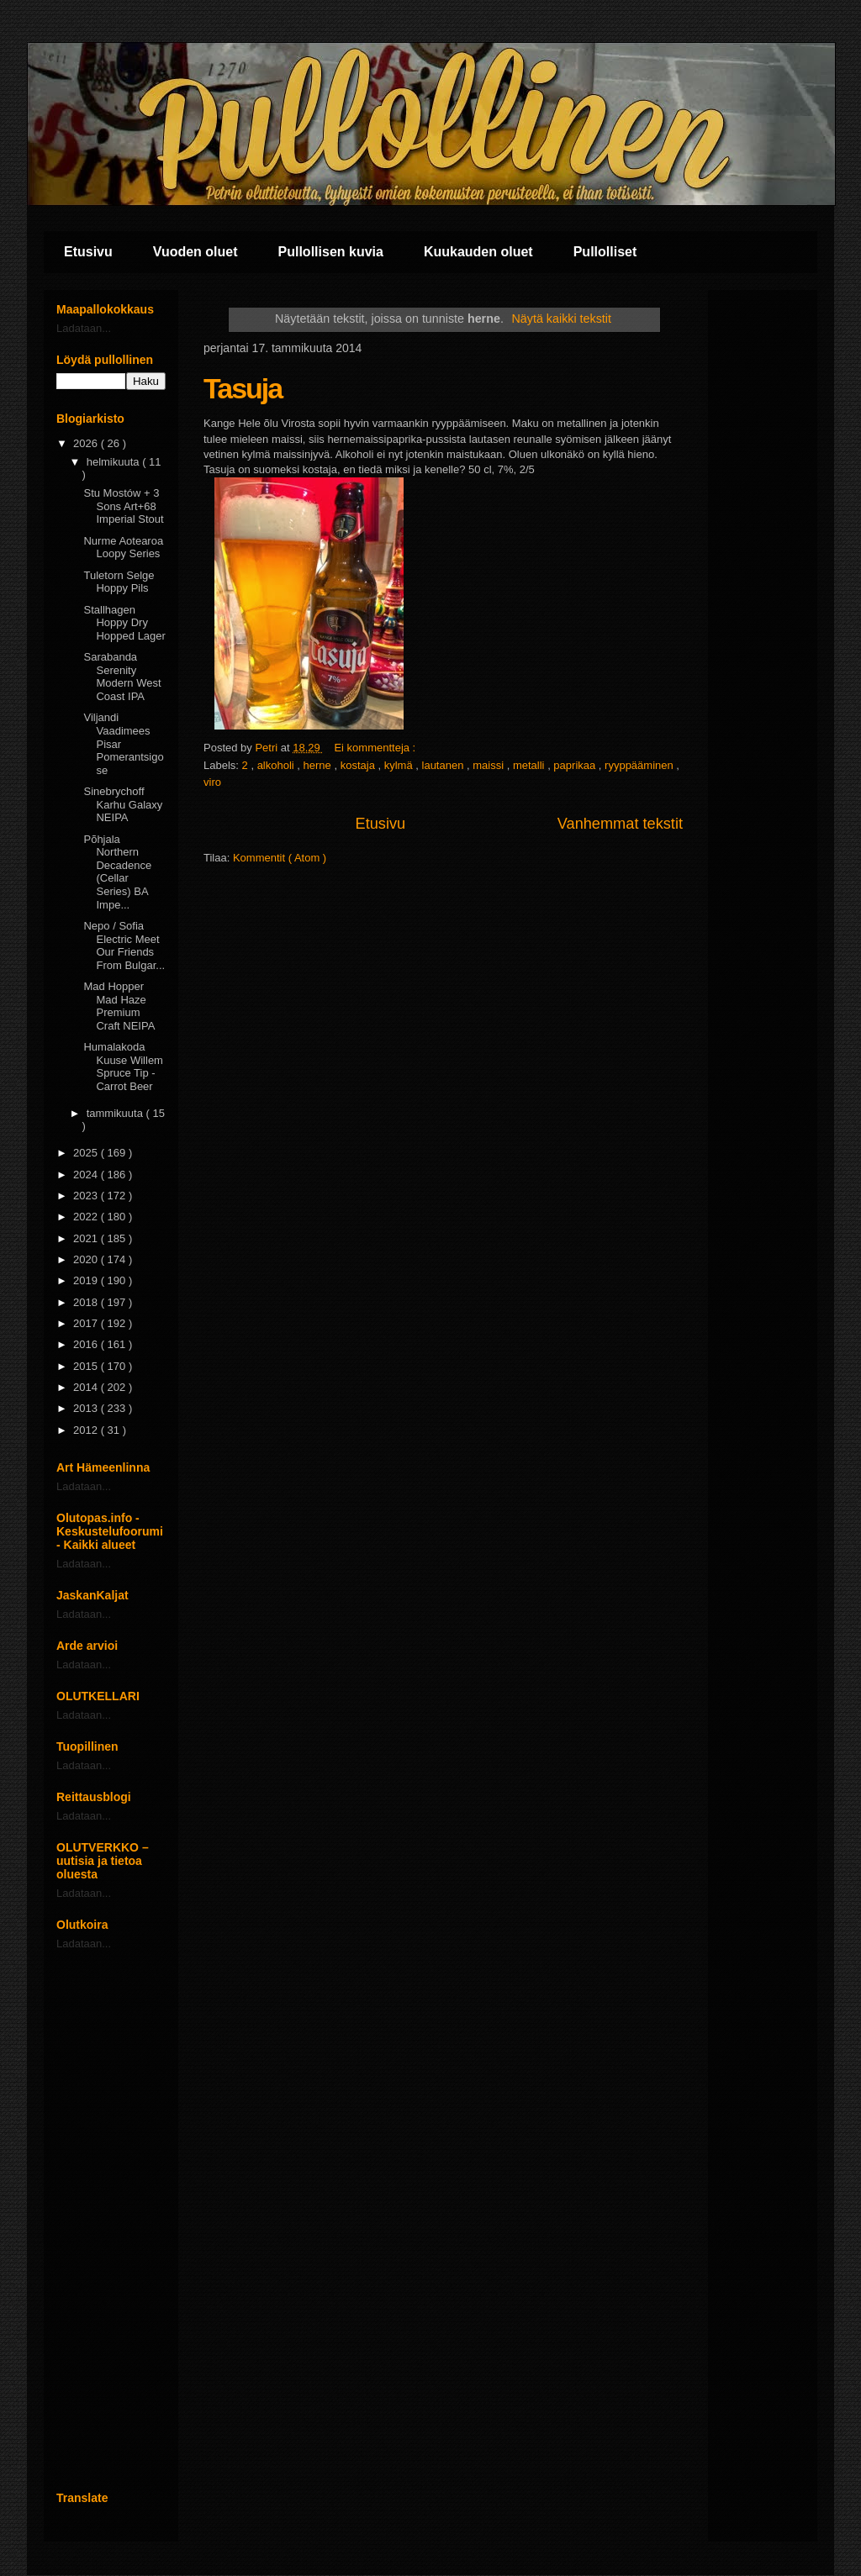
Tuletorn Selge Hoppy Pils (118, 582)
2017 (87, 1323)
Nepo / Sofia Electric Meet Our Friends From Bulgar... (124, 945)
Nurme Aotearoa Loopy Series (123, 548)
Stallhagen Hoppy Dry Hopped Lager (124, 622)
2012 (87, 1430)
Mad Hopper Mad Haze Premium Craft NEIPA (119, 1006)
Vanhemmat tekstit (620, 823)
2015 (87, 1366)
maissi (489, 765)
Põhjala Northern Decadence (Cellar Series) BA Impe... (117, 872)
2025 (87, 1152)
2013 (87, 1408)
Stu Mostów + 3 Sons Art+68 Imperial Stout (123, 506)
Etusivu (88, 252)
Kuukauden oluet (478, 252)
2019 (87, 1280)
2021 (87, 1238)
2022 (87, 1216)
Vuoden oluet (195, 252)
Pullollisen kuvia (330, 252)
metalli (530, 765)
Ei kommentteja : (376, 747)
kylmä (400, 765)
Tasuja (242, 388)
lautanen (444, 765)
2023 (87, 1195)
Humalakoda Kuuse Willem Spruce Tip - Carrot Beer (122, 1066)
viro (212, 782)
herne (319, 765)
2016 (87, 1344)
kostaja (359, 765)
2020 (87, 1259)
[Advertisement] (111, 2220)
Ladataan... (83, 328)
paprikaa (575, 765)
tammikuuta (116, 1113)
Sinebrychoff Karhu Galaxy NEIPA (122, 804)
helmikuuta (114, 462)
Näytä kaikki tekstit (561, 318)
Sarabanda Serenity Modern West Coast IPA (122, 677)
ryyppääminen (640, 765)
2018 (87, 1302)
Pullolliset (605, 252)
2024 (87, 1174)
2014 (87, 1387)
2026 (87, 443)
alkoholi (277, 765)
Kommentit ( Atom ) (279, 857)
